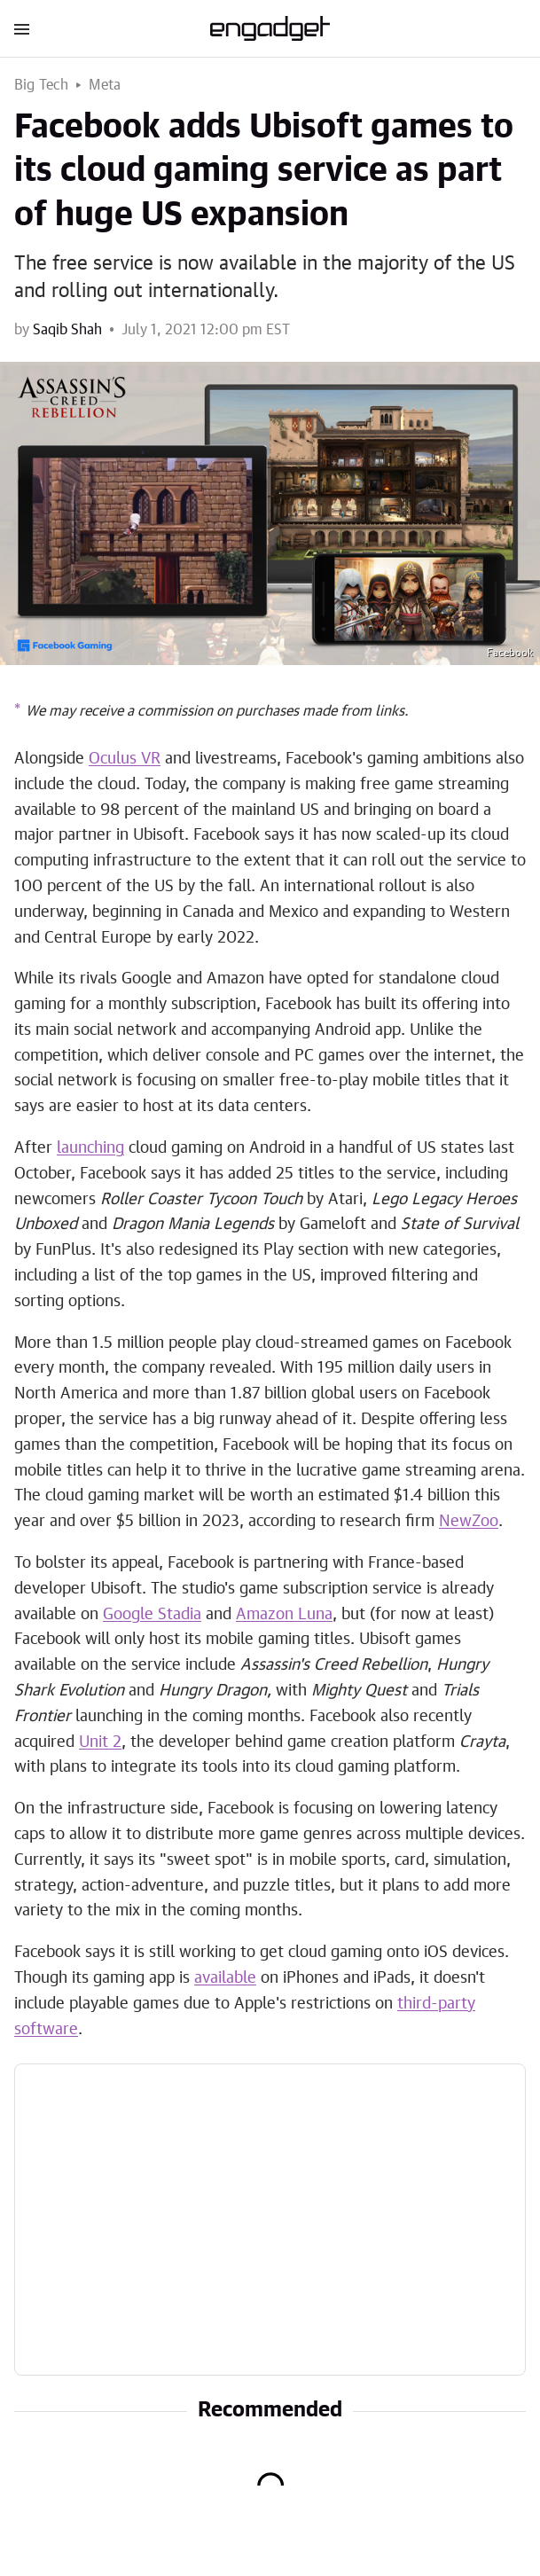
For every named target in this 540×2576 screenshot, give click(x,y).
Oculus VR (124, 759)
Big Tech (41, 85)
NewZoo (468, 1522)
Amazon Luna (284, 1615)
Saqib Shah (67, 330)
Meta (105, 85)
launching (90, 1148)
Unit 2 (100, 1742)
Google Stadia (152, 1615)
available (225, 1978)
